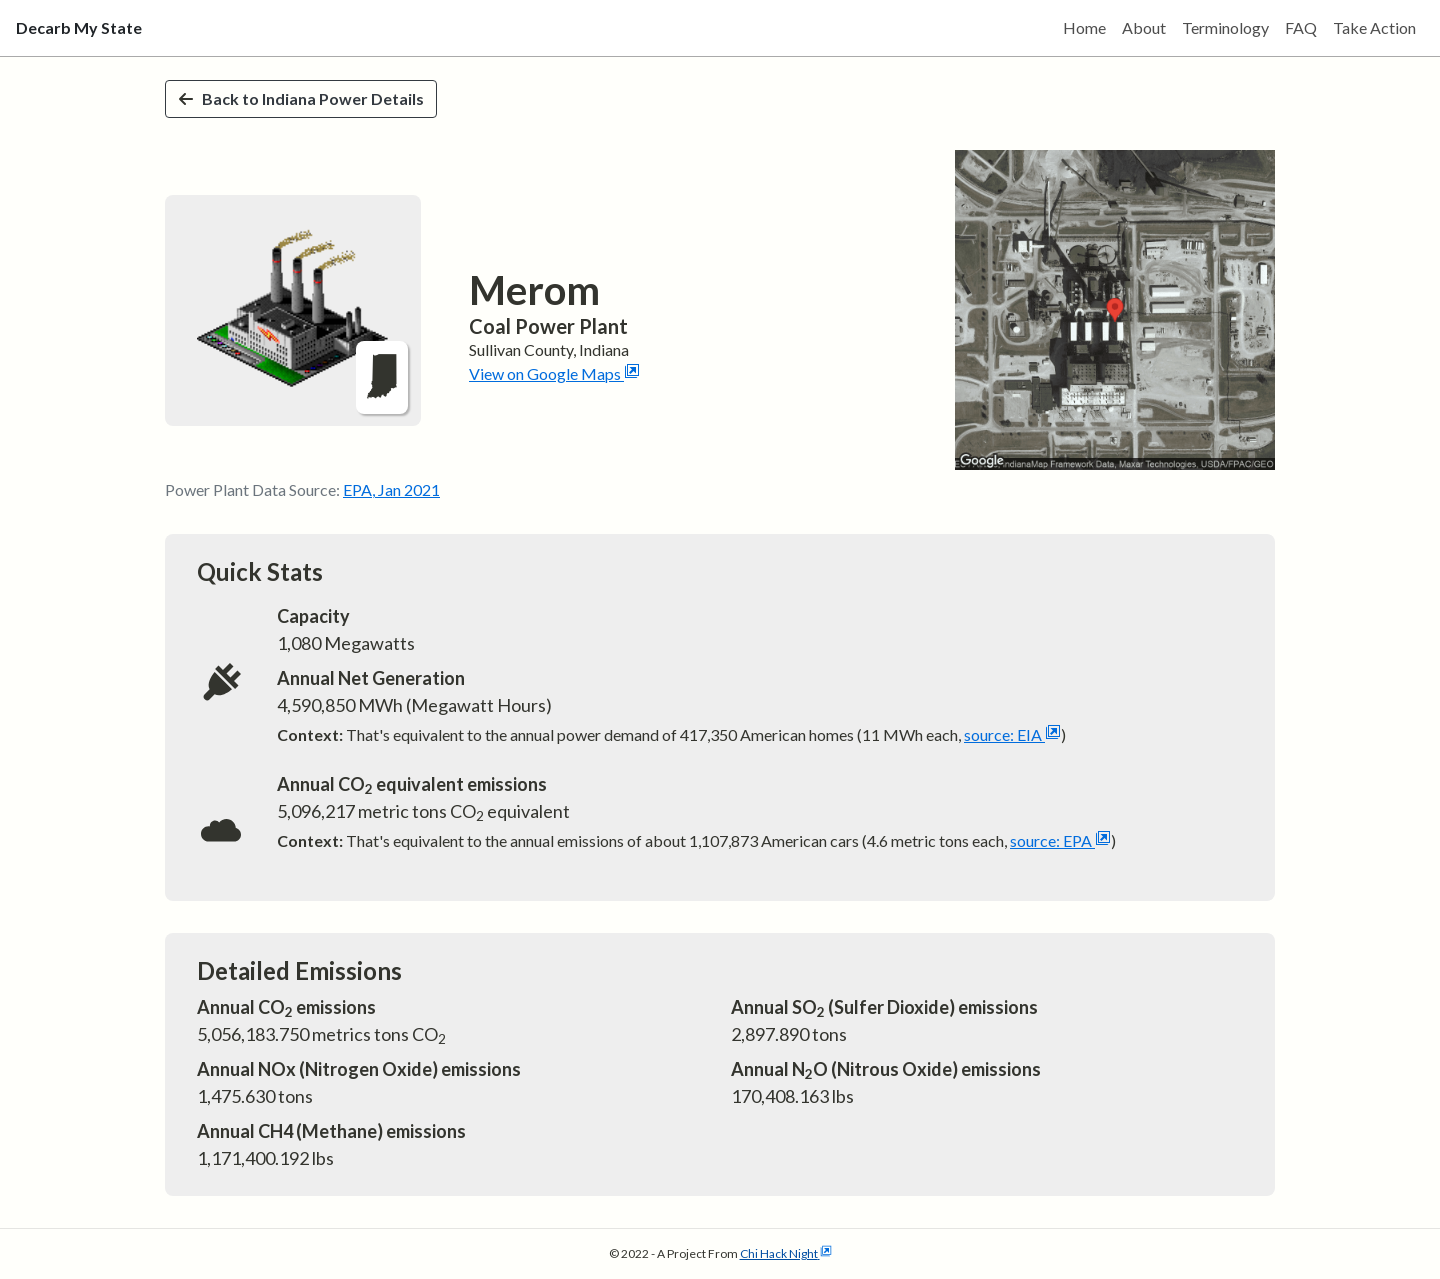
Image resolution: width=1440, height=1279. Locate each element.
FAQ (1301, 27)
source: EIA (1012, 734)
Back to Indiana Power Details (301, 98)
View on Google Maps (554, 373)
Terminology (1225, 27)
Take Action (1374, 27)
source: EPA (1060, 840)
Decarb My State (79, 27)
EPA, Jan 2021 (391, 489)
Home (1084, 27)
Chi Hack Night (786, 1253)
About (1144, 27)
